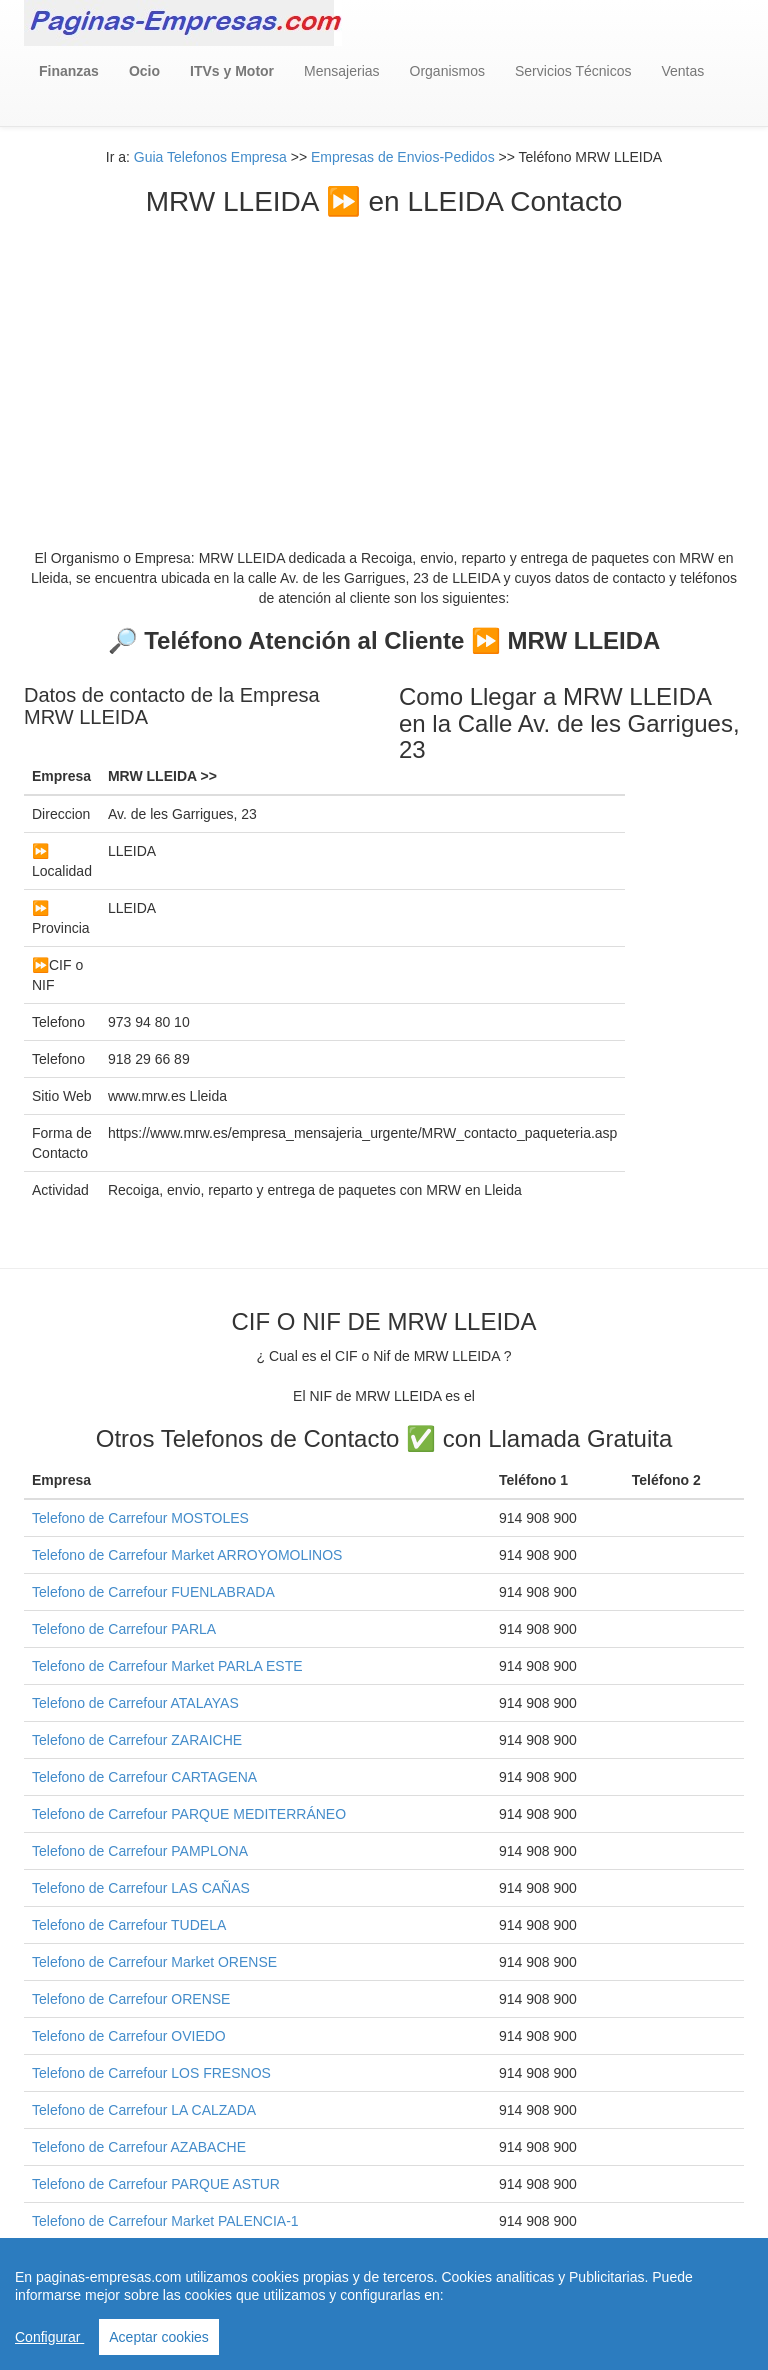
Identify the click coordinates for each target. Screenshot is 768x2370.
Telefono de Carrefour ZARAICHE (137, 1740)
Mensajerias (341, 71)
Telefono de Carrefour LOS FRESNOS (151, 2073)
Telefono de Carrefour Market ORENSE (154, 1962)
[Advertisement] (384, 368)
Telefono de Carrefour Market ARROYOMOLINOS (187, 1555)
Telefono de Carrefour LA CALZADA (144, 2110)
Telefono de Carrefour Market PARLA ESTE (167, 1666)
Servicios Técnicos (573, 71)
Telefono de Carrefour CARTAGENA (144, 1777)
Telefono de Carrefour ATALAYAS (135, 1703)
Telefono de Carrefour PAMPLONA (140, 1851)
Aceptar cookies (159, 2337)
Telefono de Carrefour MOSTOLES (140, 1518)
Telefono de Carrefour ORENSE (131, 1999)
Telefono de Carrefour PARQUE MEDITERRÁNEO (189, 1814)
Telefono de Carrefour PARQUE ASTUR (156, 2184)
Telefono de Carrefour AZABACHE (139, 2147)
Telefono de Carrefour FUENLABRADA (153, 1592)
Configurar (49, 2337)
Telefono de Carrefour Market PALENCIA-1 (165, 2221)
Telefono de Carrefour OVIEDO (129, 2036)
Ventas (682, 71)
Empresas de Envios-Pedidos (403, 157)
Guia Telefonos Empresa (210, 157)
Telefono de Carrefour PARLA (124, 1629)
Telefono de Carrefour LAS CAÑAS (141, 1888)
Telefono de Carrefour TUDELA (129, 1925)
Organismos (447, 71)
